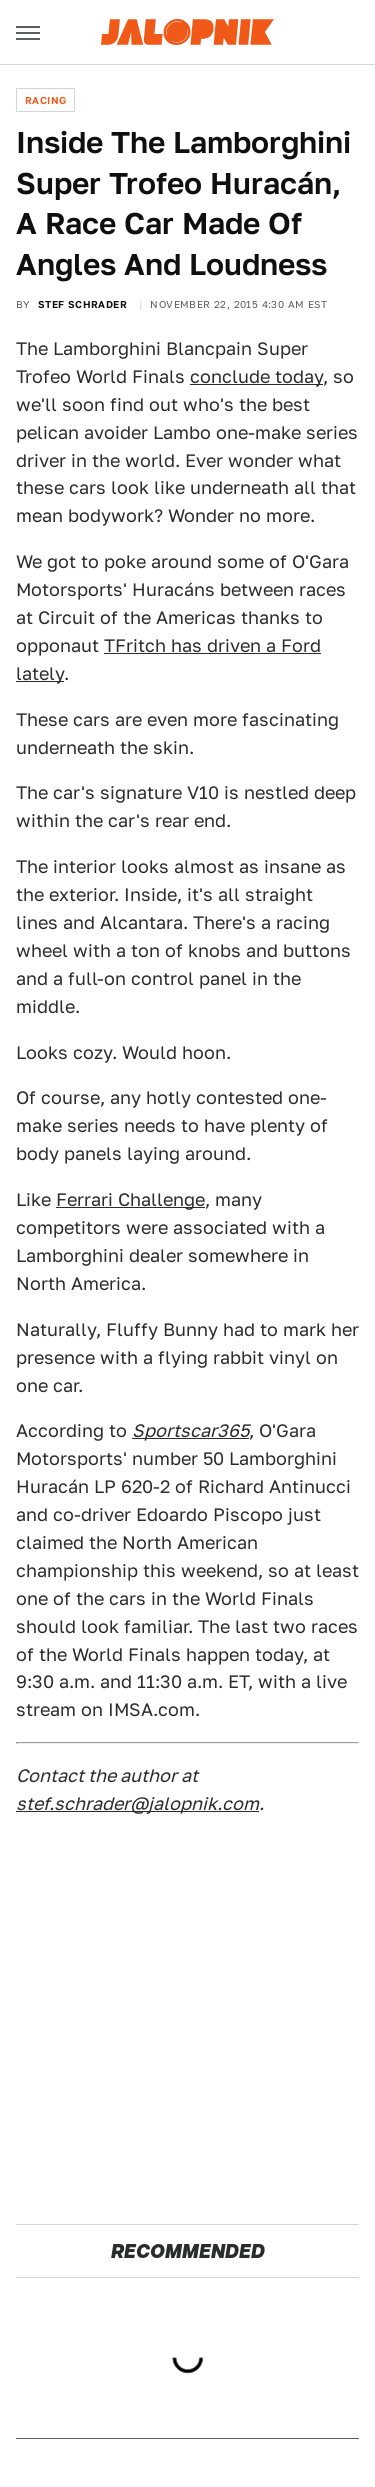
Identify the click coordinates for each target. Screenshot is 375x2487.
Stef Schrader (82, 304)
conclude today (256, 376)
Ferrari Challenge (130, 1199)
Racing (45, 100)
